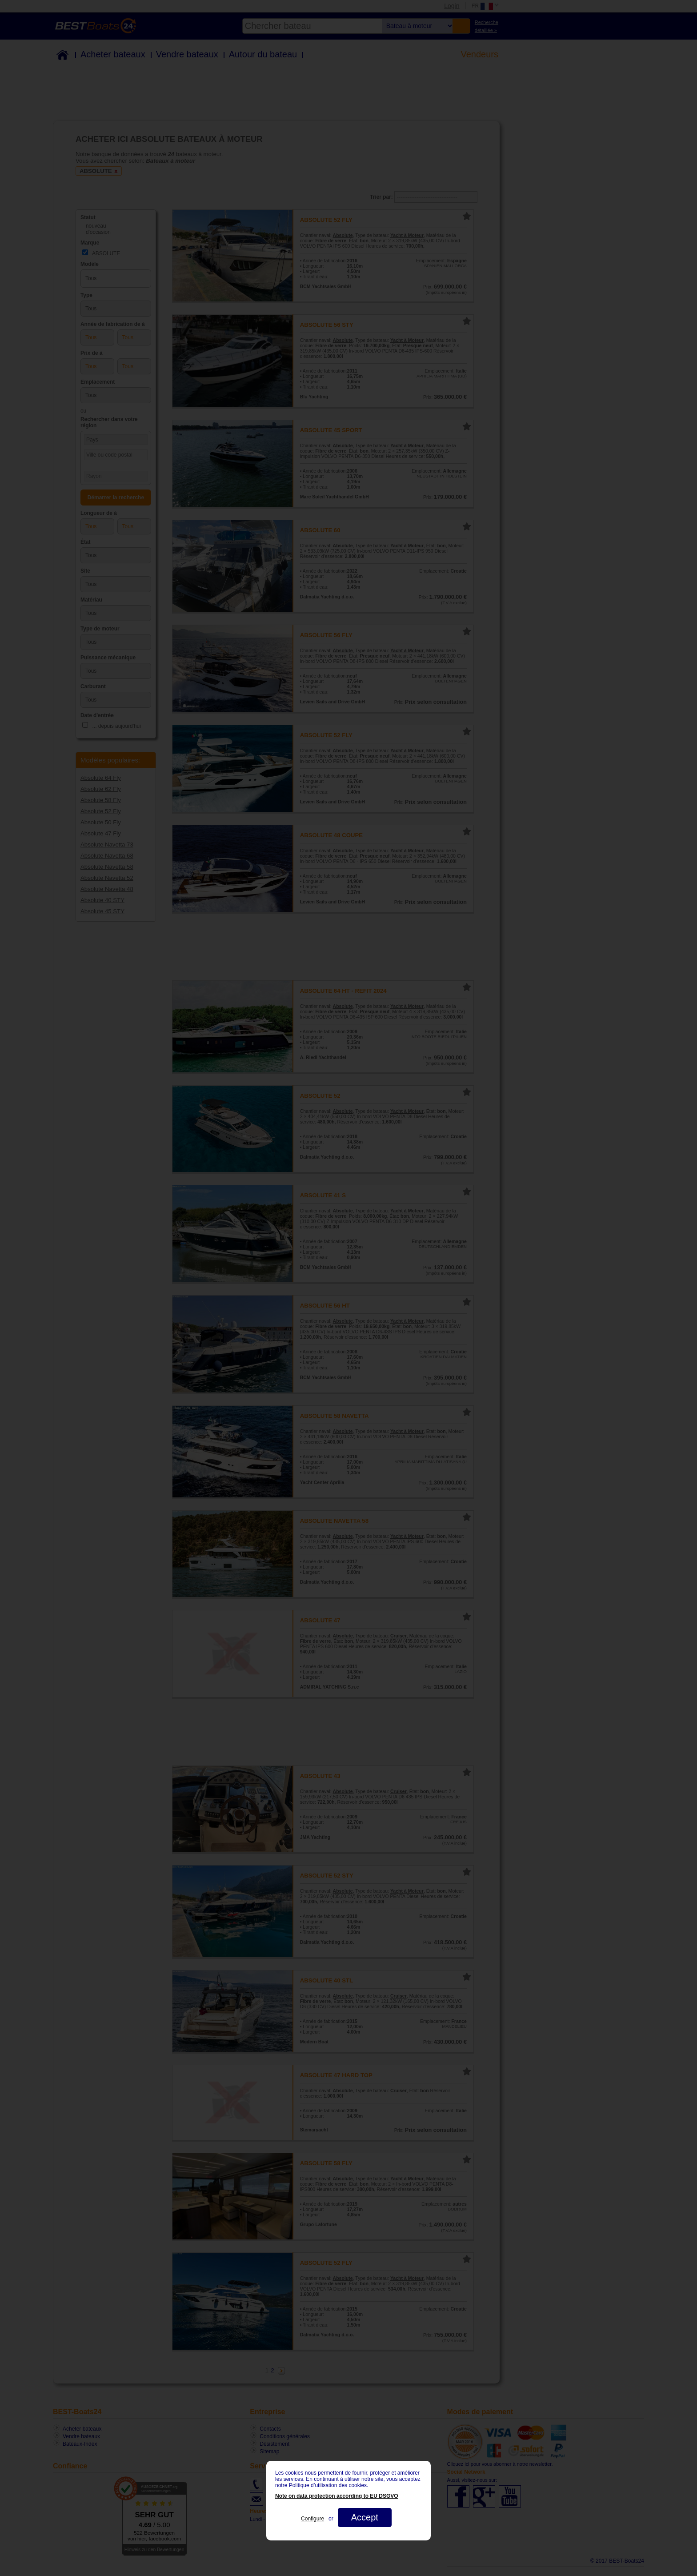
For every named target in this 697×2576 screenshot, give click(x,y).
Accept (364, 2517)
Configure (312, 2519)
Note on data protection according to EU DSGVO (336, 2496)
